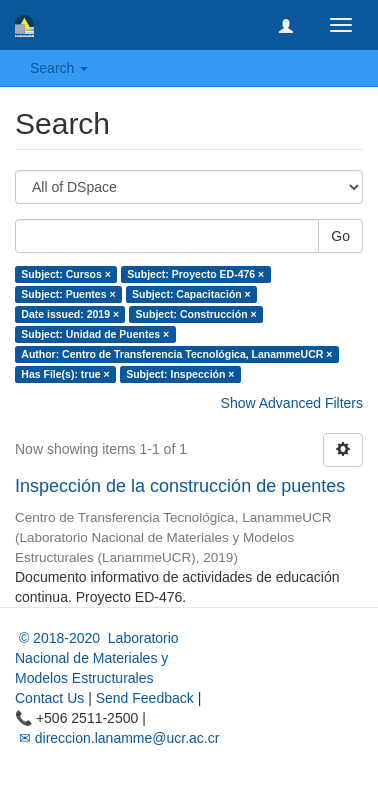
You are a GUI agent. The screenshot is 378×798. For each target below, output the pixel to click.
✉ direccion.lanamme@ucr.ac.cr (117, 738)
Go (340, 236)
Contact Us (49, 698)
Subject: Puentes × (68, 294)
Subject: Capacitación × (191, 294)
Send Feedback (145, 698)
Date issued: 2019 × (70, 314)
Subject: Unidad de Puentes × (95, 334)
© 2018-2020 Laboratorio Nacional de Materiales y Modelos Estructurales (97, 658)
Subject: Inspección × (180, 374)
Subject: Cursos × (66, 274)
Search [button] (59, 68)
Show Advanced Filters (292, 403)
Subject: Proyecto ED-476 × (195, 274)
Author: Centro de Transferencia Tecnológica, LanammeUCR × (176, 354)
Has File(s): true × (65, 374)
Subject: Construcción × (196, 314)
